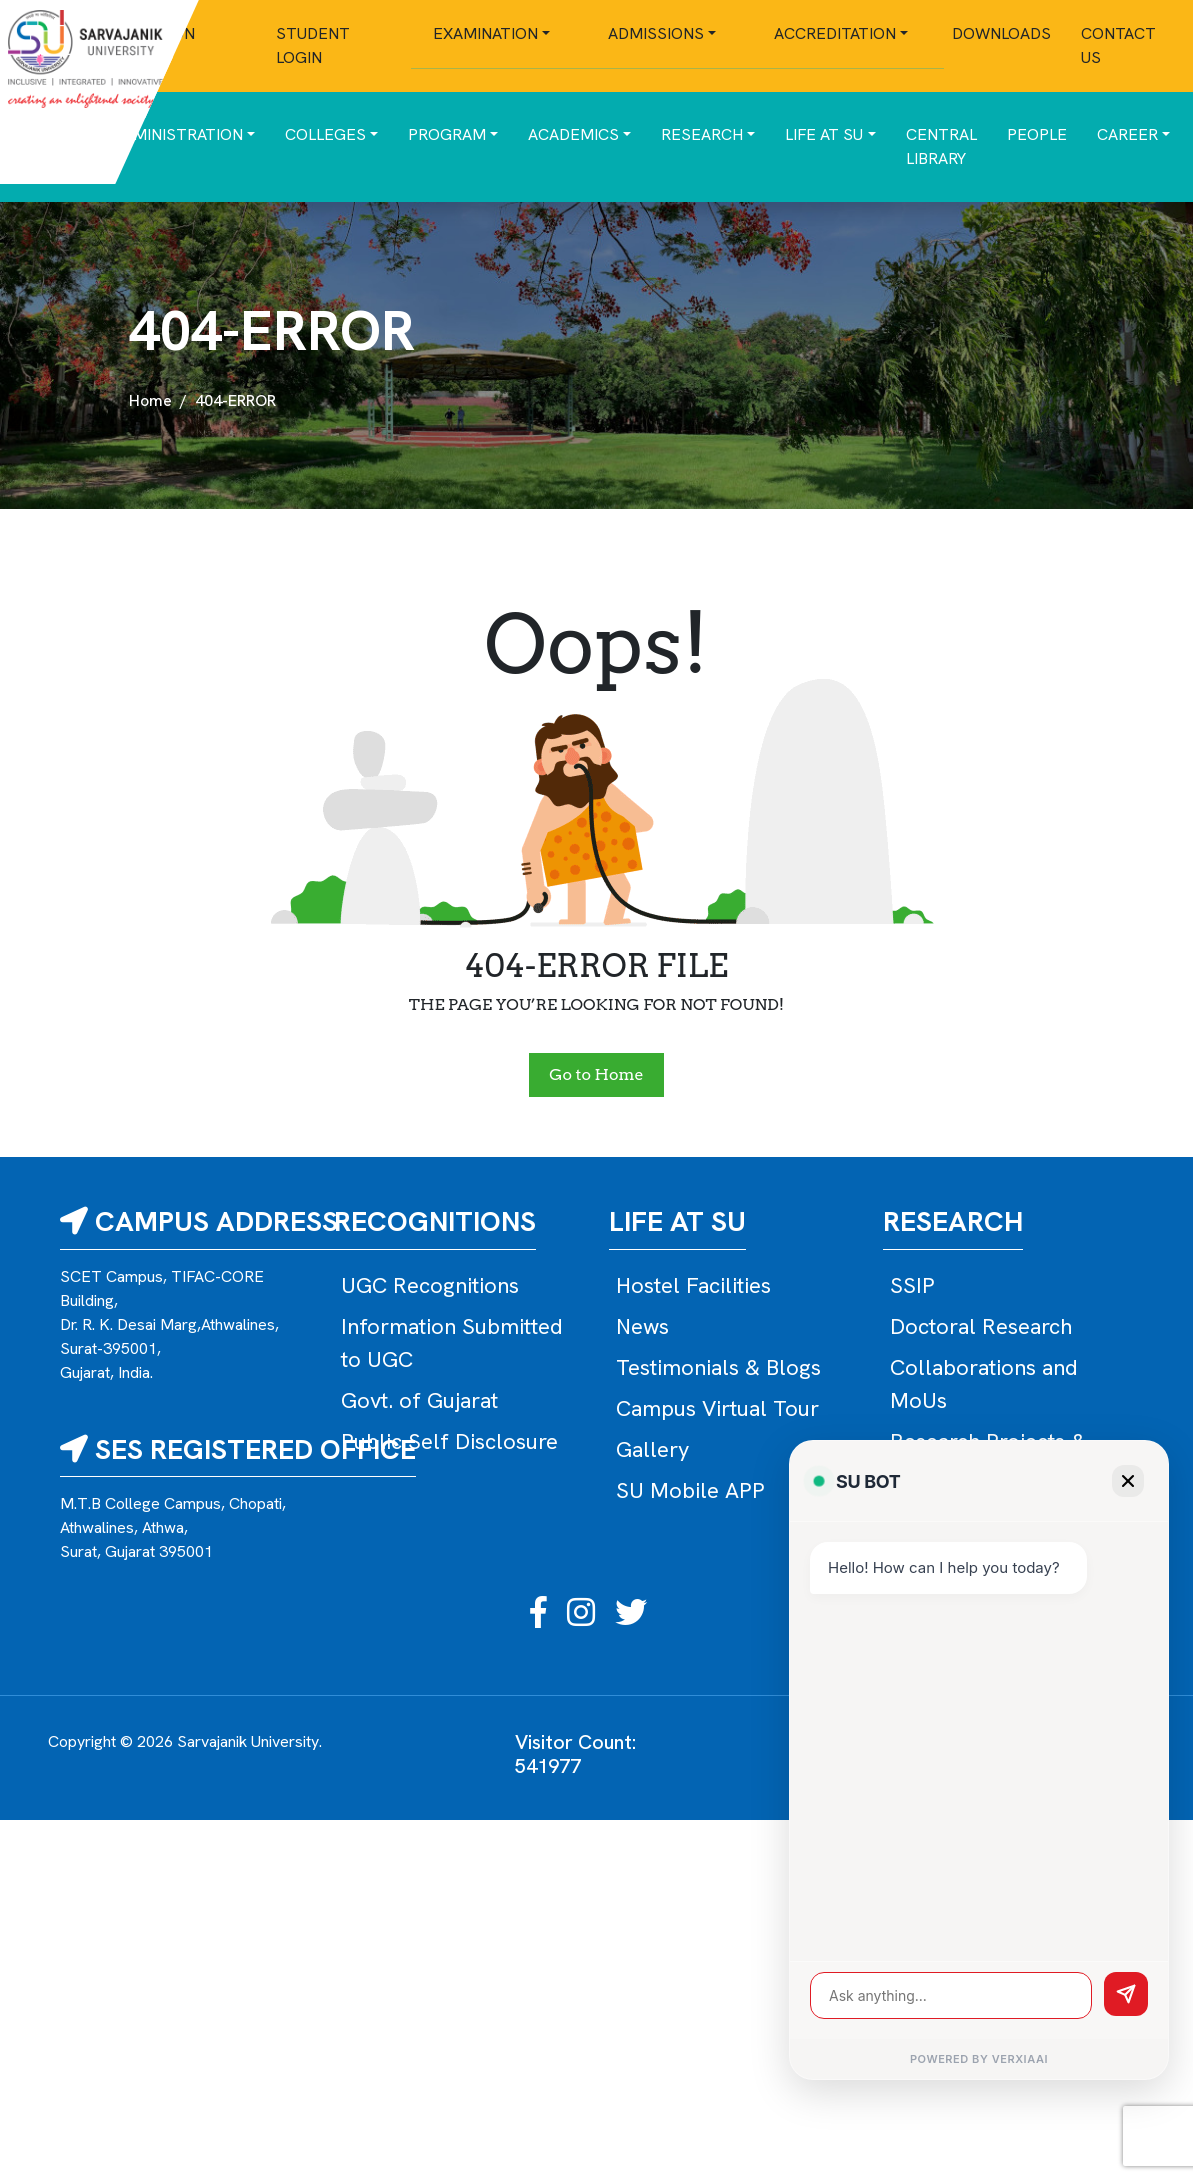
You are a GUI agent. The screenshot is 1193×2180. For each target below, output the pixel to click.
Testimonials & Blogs (718, 1367)
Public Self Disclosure (449, 1441)
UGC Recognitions (430, 1285)
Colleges (325, 134)
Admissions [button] (656, 33)
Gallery (652, 1449)
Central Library (941, 146)
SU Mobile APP (690, 1490)
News (642, 1326)
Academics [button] (573, 134)
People (1037, 134)
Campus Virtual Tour (717, 1408)
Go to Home (596, 1074)
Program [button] (447, 134)
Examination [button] (485, 33)
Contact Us (1118, 45)
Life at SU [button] (824, 134)
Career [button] (1127, 134)
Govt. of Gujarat (419, 1400)
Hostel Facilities (693, 1285)
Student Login (313, 45)
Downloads (1001, 33)
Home (150, 400)
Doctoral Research (981, 1326)
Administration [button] (177, 134)
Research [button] (702, 134)
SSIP (912, 1285)
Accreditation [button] (835, 33)
